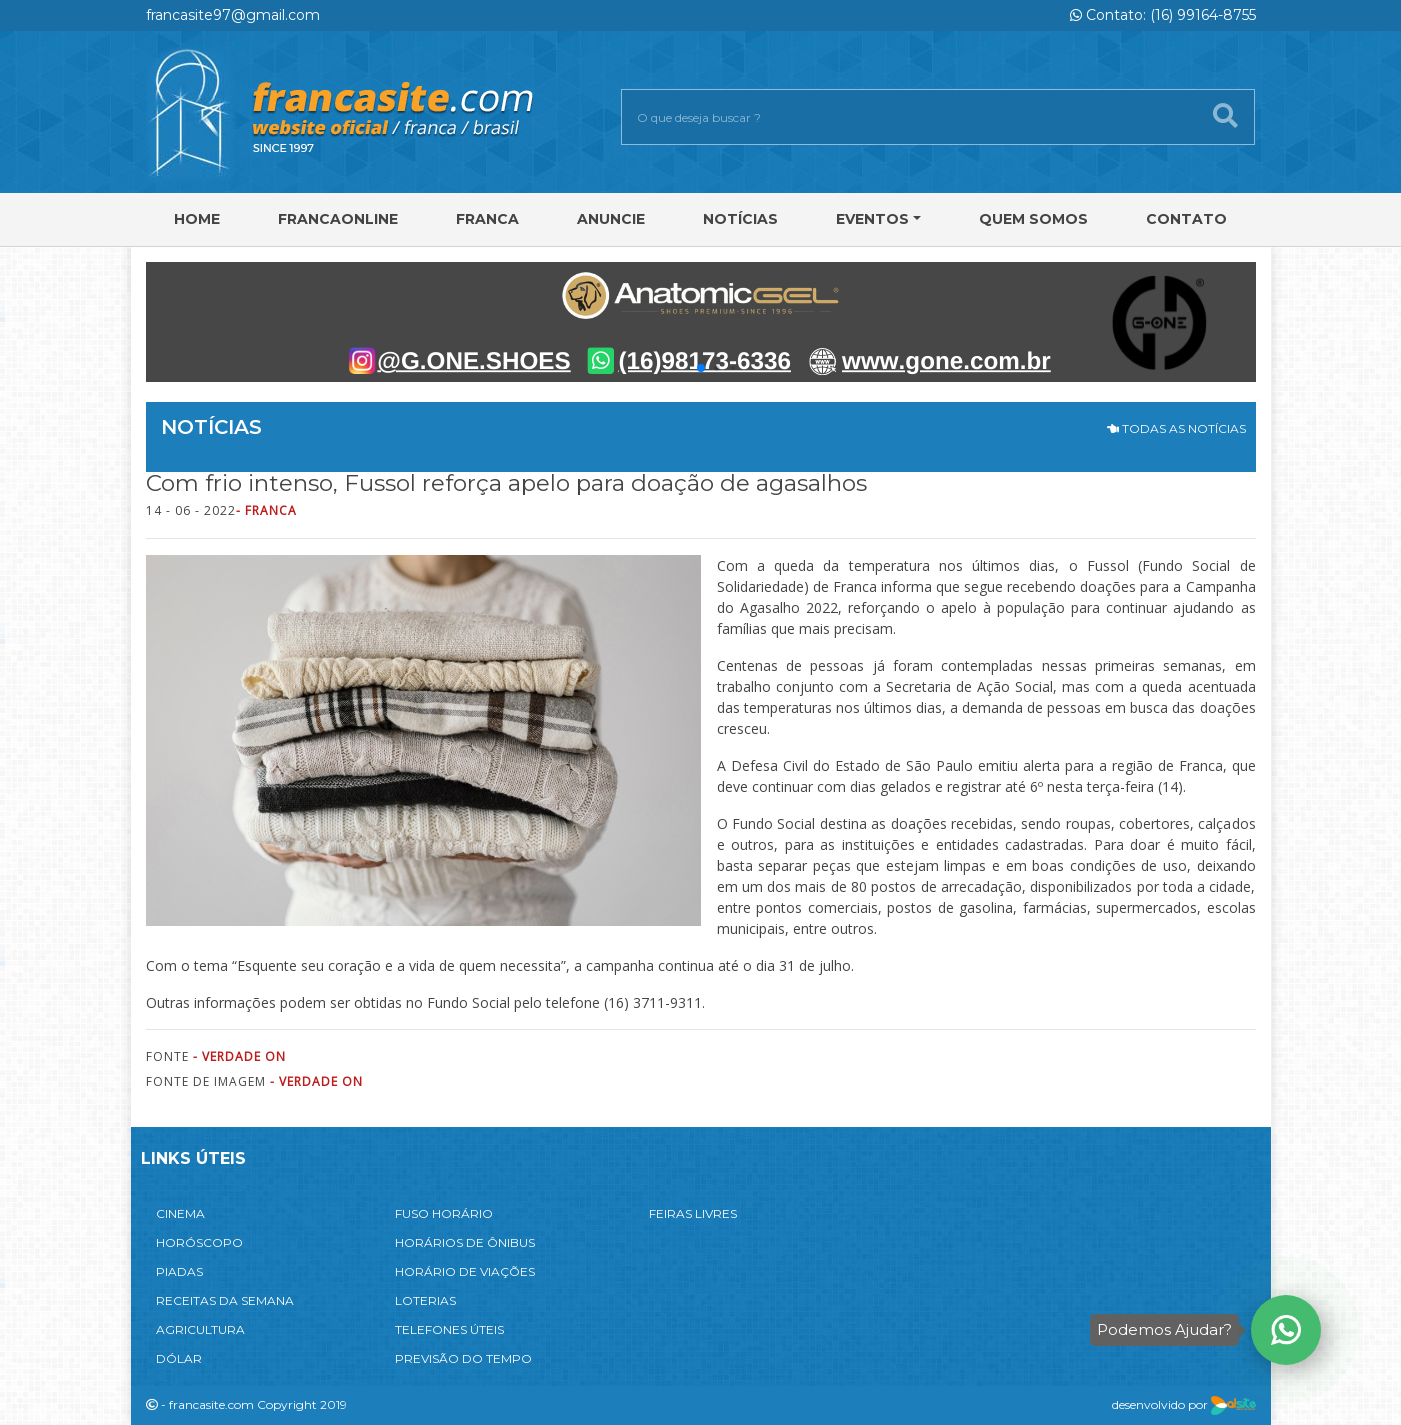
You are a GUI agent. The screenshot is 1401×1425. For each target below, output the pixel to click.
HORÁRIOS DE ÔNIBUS (465, 1242)
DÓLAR (179, 1358)
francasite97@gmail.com (233, 15)
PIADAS (179, 1271)
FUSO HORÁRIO (444, 1213)
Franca (487, 219)
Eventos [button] (872, 219)
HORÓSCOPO (199, 1242)
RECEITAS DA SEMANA (225, 1300)
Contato (1186, 219)
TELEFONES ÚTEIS (449, 1329)
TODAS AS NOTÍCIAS (1176, 428)
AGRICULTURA (200, 1329)
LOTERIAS (425, 1300)
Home (197, 219)
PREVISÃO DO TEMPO (463, 1358)
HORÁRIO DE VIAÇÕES (465, 1271)
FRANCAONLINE (338, 219)
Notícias (740, 219)
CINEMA (180, 1213)
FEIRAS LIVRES (693, 1213)
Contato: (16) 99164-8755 (1163, 15)
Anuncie (611, 219)
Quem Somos (1033, 219)
